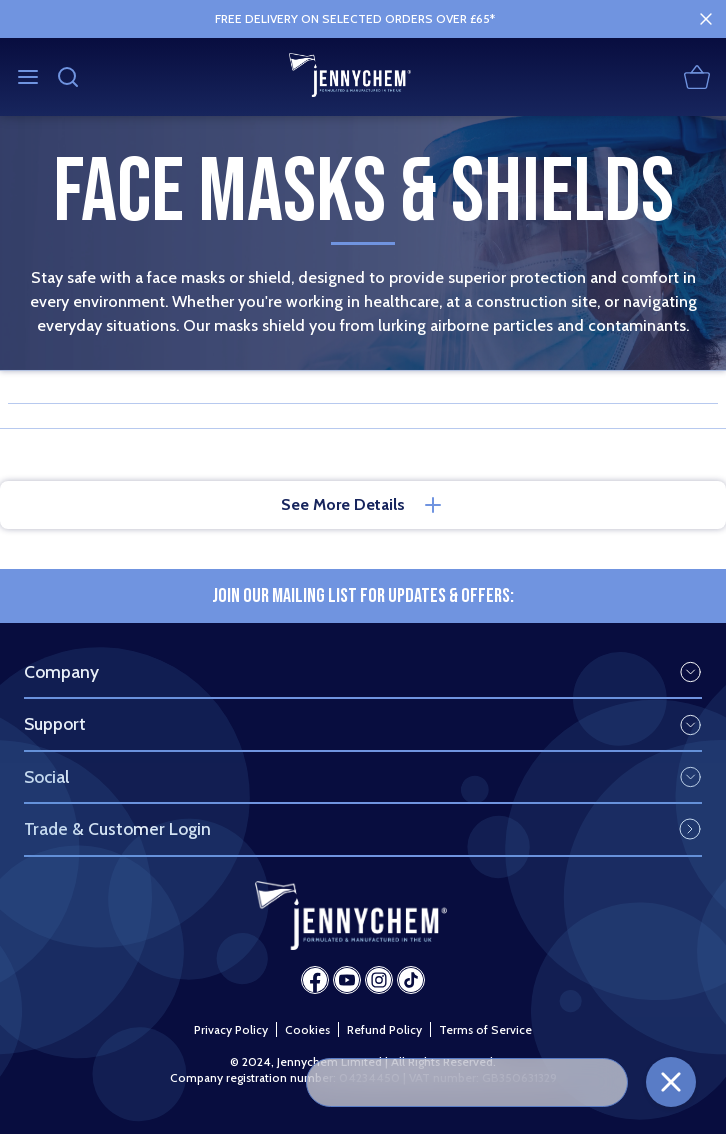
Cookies (307, 1029)
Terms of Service (485, 1029)
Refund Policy (384, 1029)
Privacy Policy (231, 1029)
